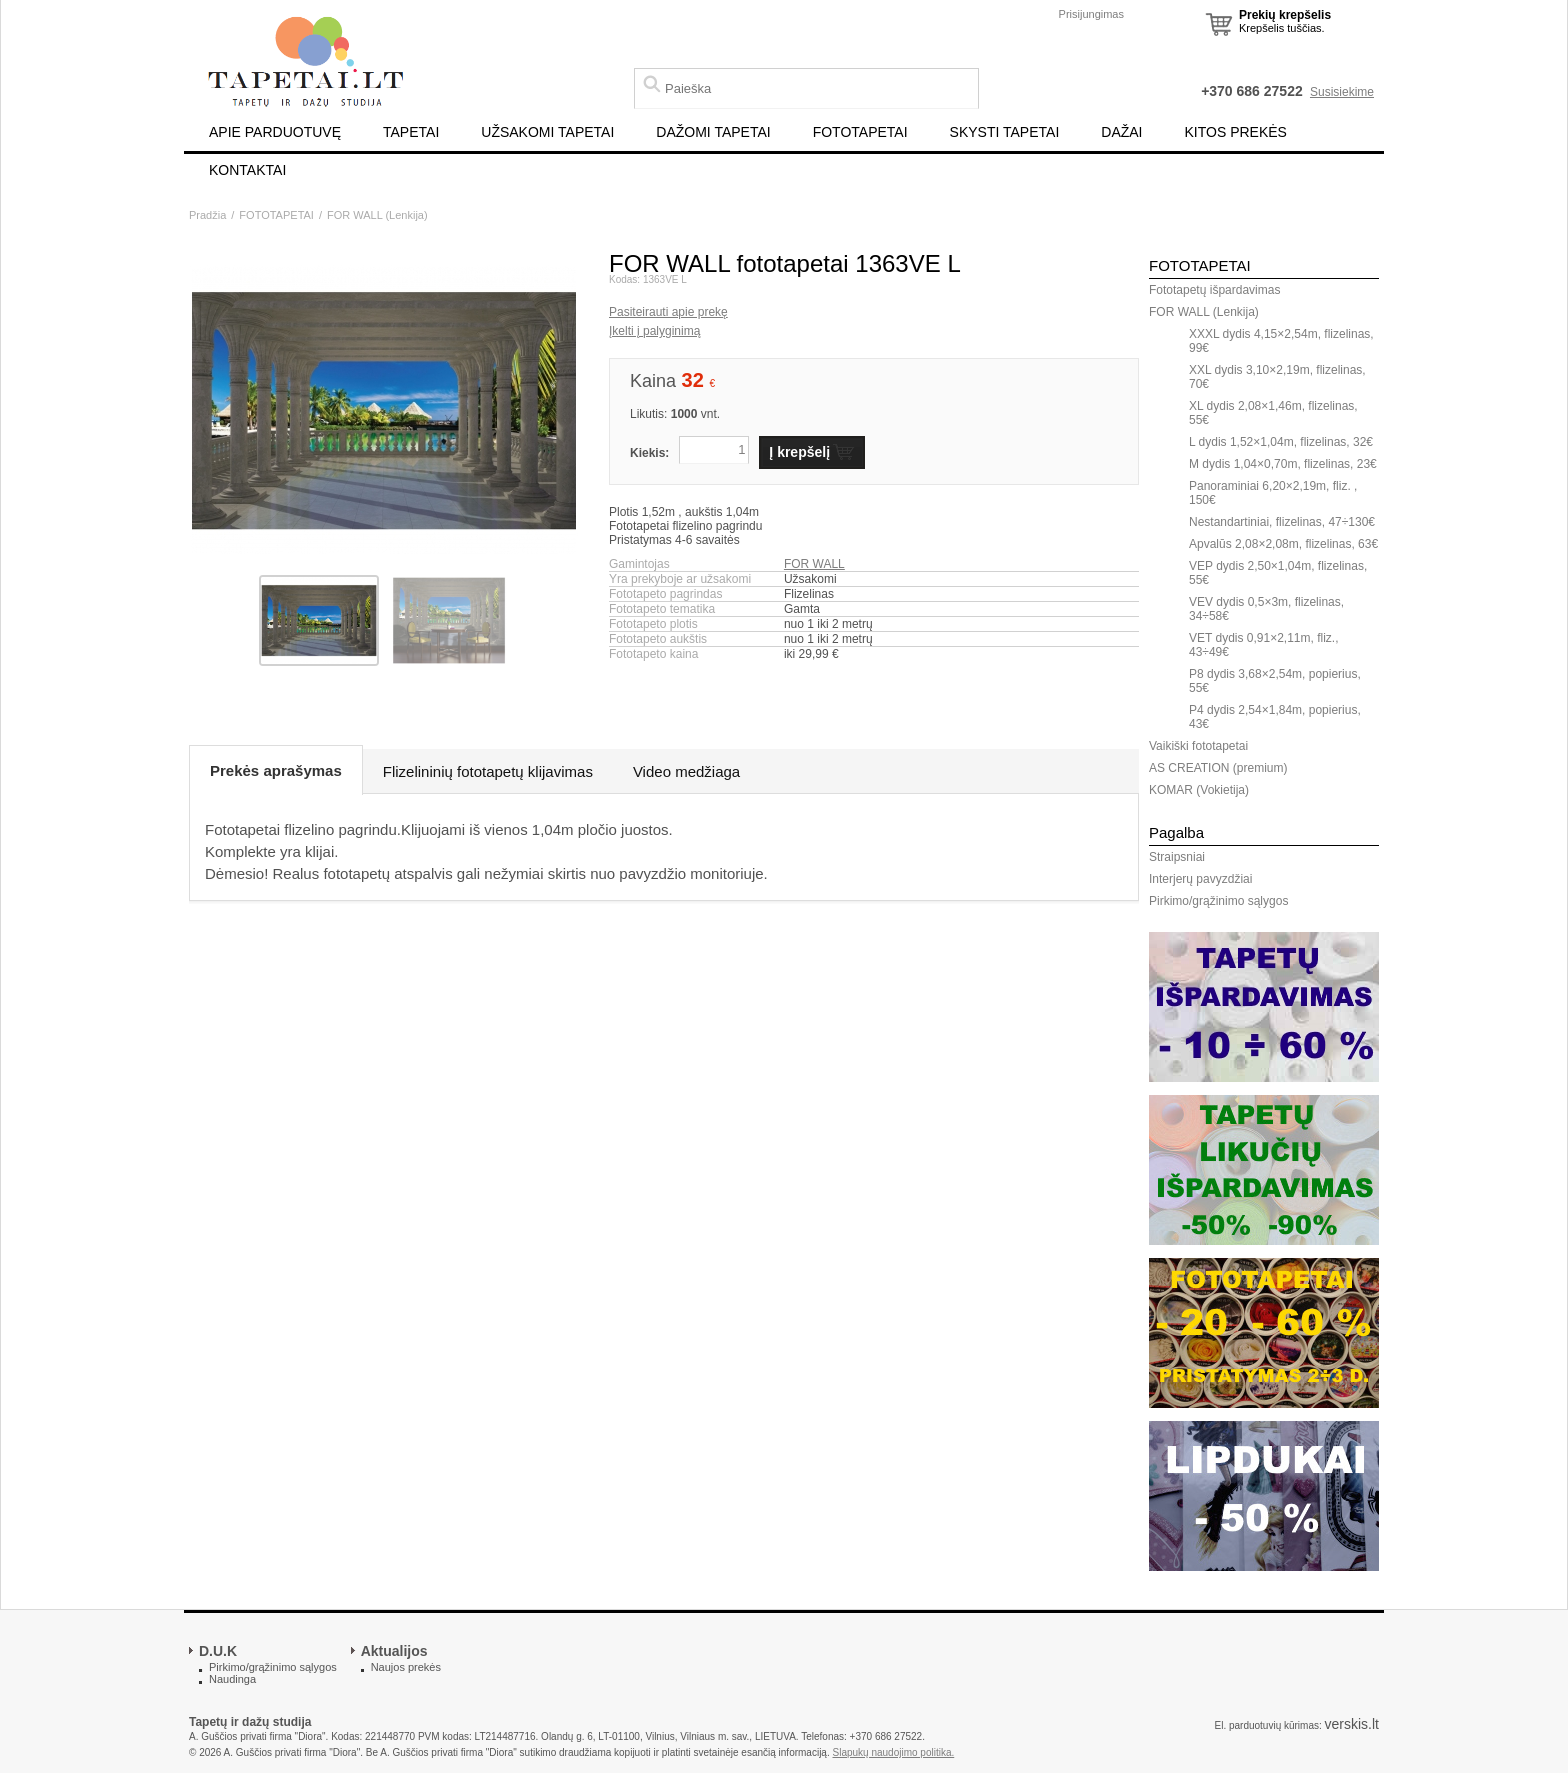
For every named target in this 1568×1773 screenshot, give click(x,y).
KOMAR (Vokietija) (1199, 790)
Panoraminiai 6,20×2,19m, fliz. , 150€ (1273, 493)
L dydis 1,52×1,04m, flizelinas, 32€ (1281, 442)
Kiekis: (649, 453)
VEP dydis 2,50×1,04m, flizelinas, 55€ (1278, 573)
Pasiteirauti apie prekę (668, 312)
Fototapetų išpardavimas (1214, 290)
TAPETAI (411, 132)
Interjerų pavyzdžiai (1200, 879)
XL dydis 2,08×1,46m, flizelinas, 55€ (1273, 413)
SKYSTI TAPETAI (1005, 132)
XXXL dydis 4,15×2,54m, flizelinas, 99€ (1281, 341)
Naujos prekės (406, 1667)
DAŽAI (1121, 132)
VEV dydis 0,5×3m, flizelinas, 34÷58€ (1266, 609)
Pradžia (207, 215)
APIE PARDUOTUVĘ (275, 132)
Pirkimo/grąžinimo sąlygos (1218, 901)
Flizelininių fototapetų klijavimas (488, 771)
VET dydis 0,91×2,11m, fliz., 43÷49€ (1264, 645)
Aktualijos (394, 1651)
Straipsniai (1177, 857)
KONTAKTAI (247, 170)
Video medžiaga (686, 771)
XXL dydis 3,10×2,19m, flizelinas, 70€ (1277, 377)
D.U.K (218, 1651)
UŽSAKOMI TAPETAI (547, 132)
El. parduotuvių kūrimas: (1267, 1725)
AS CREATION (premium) (1218, 768)
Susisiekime (1342, 92)
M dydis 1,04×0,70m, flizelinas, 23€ (1283, 464)
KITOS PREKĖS (1236, 132)
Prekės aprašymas (276, 770)
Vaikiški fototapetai (1198, 746)
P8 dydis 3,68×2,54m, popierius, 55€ (1275, 681)
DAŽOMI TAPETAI (713, 132)
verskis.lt (1352, 1724)
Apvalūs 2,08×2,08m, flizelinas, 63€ (1283, 544)
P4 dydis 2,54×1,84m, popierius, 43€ (1275, 717)
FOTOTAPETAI (860, 132)
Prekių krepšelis (1285, 15)
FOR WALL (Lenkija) (377, 215)
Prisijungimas (1091, 14)
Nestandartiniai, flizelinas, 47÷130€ (1282, 522)
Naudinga (232, 1679)
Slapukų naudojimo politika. (894, 1752)
